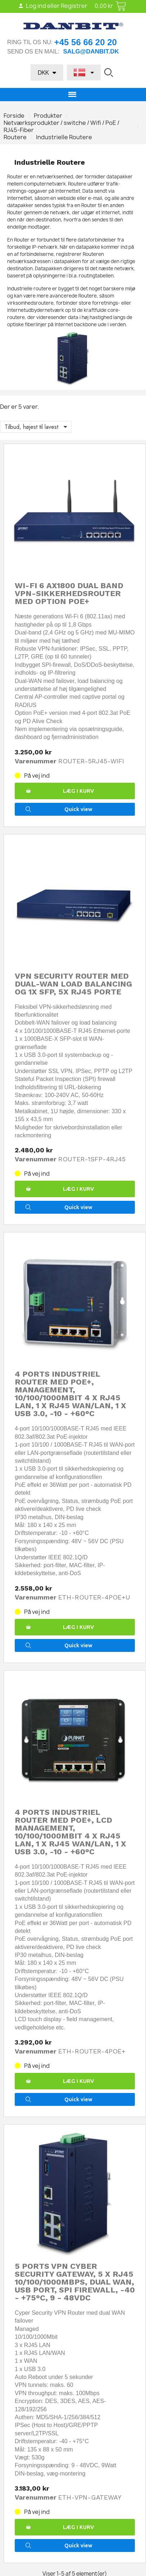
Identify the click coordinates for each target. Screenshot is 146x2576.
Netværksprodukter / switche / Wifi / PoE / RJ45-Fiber (61, 126)
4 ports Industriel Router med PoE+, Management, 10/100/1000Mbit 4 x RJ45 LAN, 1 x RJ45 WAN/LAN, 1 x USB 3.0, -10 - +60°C (70, 1393)
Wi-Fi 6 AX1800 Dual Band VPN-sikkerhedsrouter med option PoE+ (69, 593)
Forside (14, 115)
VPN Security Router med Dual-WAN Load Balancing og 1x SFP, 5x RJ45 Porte (73, 983)
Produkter (48, 115)
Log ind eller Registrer (52, 6)
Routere (15, 137)
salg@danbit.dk (91, 51)
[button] (108, 72)
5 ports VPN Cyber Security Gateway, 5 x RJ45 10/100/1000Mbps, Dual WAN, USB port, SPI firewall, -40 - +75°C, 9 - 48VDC (75, 2282)
